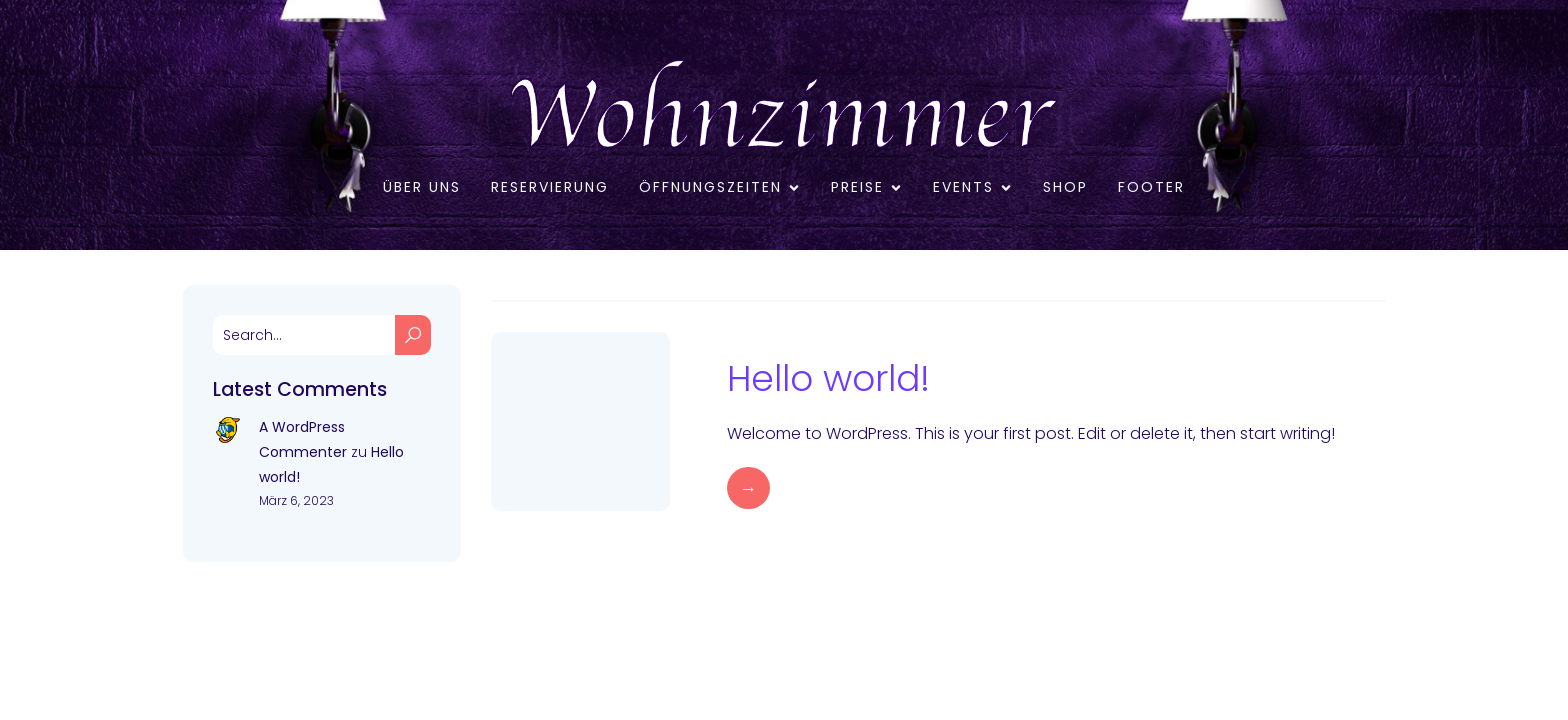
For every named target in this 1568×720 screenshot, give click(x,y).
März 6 (753, 343)
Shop (1065, 187)
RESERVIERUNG (550, 187)
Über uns (422, 187)
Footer (1151, 187)
